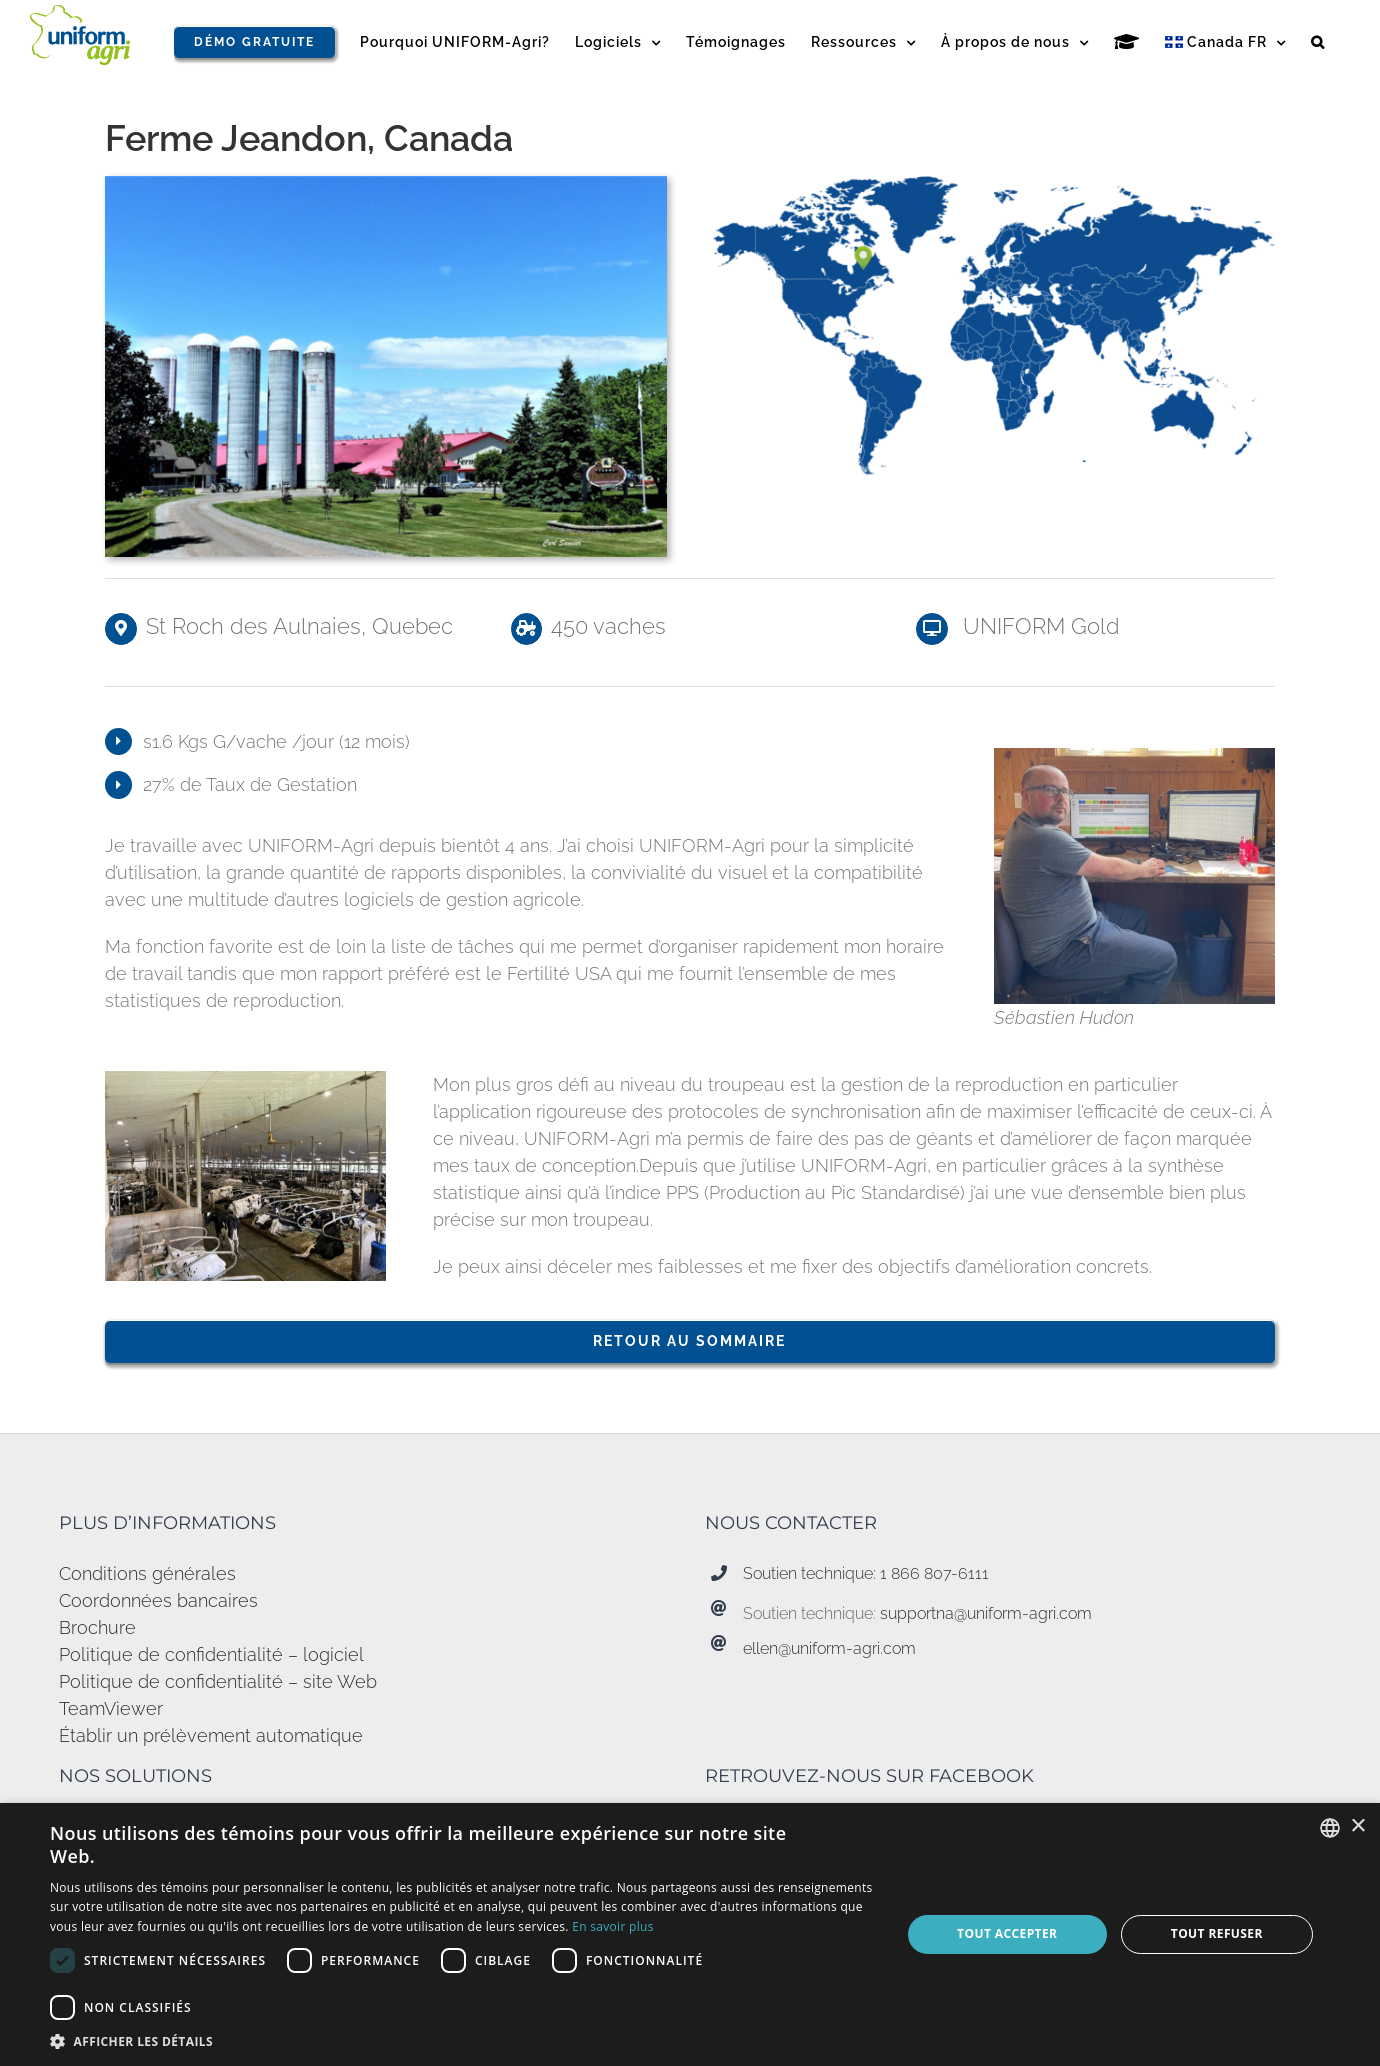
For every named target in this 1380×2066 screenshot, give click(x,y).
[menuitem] (1225, 42)
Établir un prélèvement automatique (211, 1735)
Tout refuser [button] (1217, 1933)
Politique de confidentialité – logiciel (211, 1654)
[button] (1318, 42)
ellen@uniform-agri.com (829, 1648)
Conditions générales (147, 1573)
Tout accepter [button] (1007, 1933)
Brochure (97, 1627)
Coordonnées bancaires (158, 1600)
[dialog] (690, 1934)
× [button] (1357, 1826)
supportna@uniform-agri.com (986, 1613)
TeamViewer (111, 1708)
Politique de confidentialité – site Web (218, 1681)
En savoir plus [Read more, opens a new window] (612, 1926)
